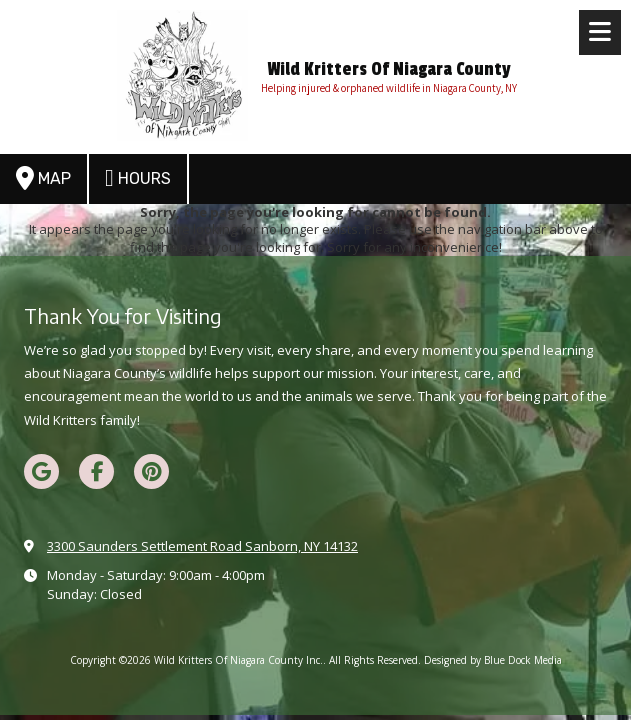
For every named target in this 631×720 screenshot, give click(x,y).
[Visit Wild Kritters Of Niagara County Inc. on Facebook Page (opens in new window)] (96, 471)
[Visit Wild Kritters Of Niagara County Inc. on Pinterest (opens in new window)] (151, 471)
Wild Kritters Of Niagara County (389, 69)
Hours (138, 178)
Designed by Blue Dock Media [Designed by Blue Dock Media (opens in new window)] (493, 660)
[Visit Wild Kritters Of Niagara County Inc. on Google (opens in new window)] (41, 471)
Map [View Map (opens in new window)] (43, 178)
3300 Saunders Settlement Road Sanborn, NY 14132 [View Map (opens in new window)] (202, 546)
